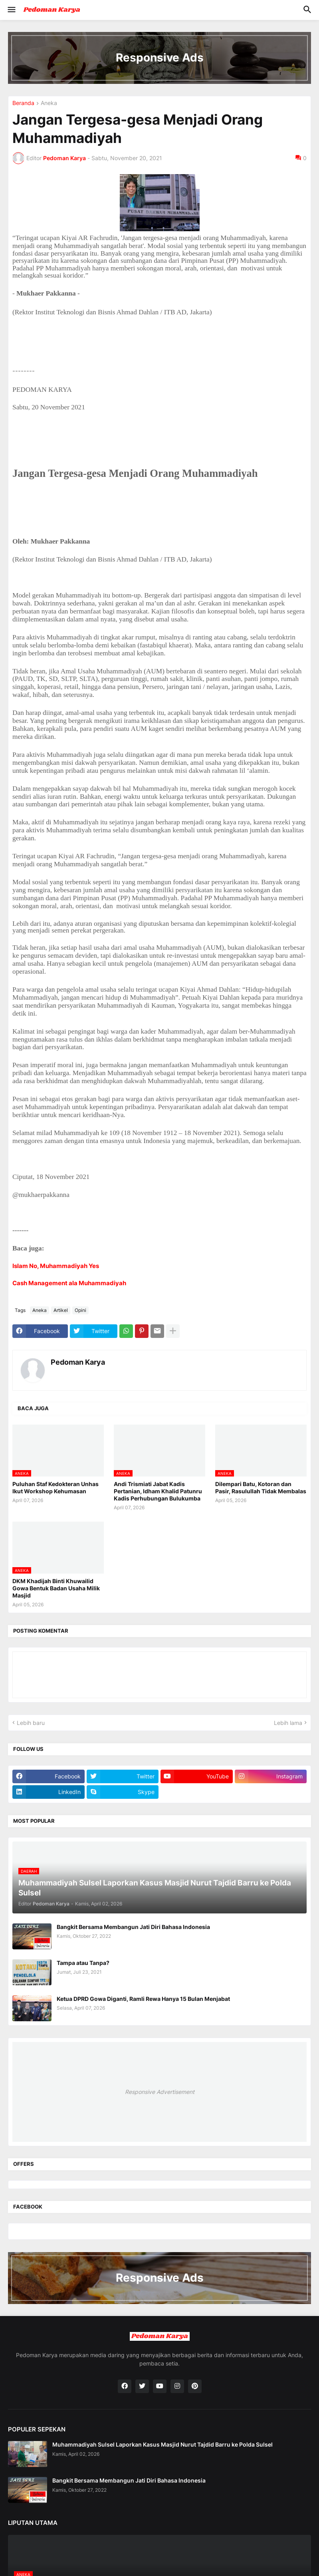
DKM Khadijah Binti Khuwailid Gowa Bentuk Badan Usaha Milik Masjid (56, 1588)
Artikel (60, 1310)
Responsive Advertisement (159, 2091)
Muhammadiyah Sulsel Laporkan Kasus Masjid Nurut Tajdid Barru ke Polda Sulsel (162, 2444)
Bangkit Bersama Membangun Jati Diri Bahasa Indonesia (133, 1926)
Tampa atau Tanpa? (83, 1962)
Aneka (49, 103)
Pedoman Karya (78, 1362)
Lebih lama (288, 1722)
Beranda (23, 103)
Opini (80, 1310)
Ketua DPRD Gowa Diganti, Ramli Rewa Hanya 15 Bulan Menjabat (143, 1998)
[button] (11, 10)
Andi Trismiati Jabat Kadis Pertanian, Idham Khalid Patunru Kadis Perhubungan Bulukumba (158, 1491)
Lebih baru (31, 1722)
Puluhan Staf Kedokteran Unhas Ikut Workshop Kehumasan (55, 1487)
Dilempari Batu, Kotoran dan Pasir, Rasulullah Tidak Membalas (260, 1487)
